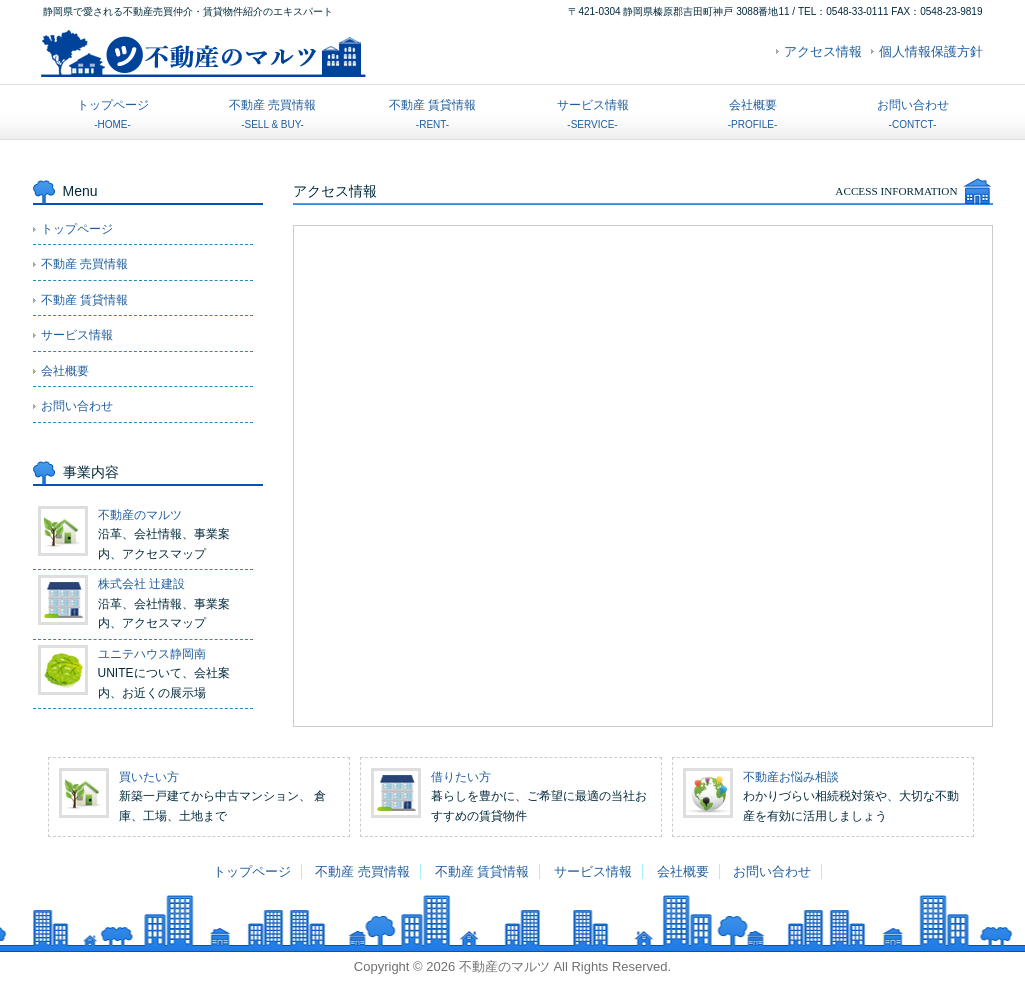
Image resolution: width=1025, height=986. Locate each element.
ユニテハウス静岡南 (152, 654)
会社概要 (752, 114)
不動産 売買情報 (272, 114)
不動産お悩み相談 (791, 777)
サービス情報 (593, 114)
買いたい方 (149, 777)
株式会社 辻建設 (141, 584)
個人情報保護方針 (931, 51)
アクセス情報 (823, 51)
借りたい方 (461, 777)
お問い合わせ (913, 114)
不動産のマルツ (140, 515)
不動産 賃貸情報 (432, 114)
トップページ (113, 114)
